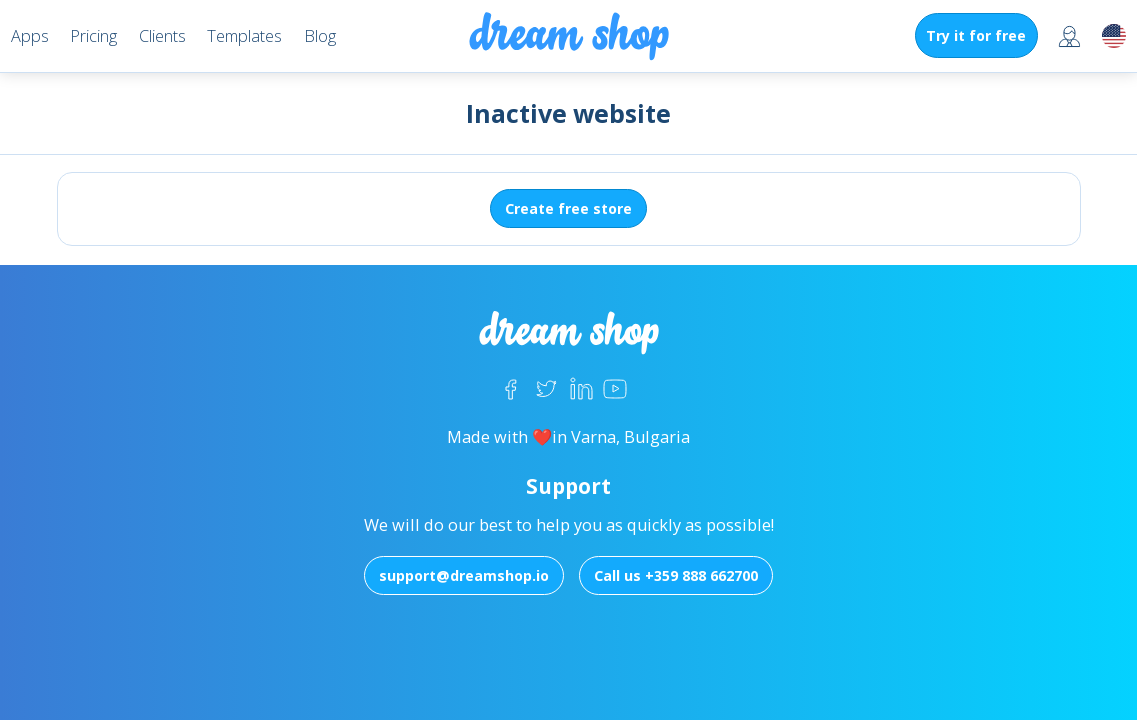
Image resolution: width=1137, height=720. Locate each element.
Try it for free (976, 35)
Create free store (568, 208)
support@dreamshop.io (464, 575)
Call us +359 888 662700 (676, 575)
